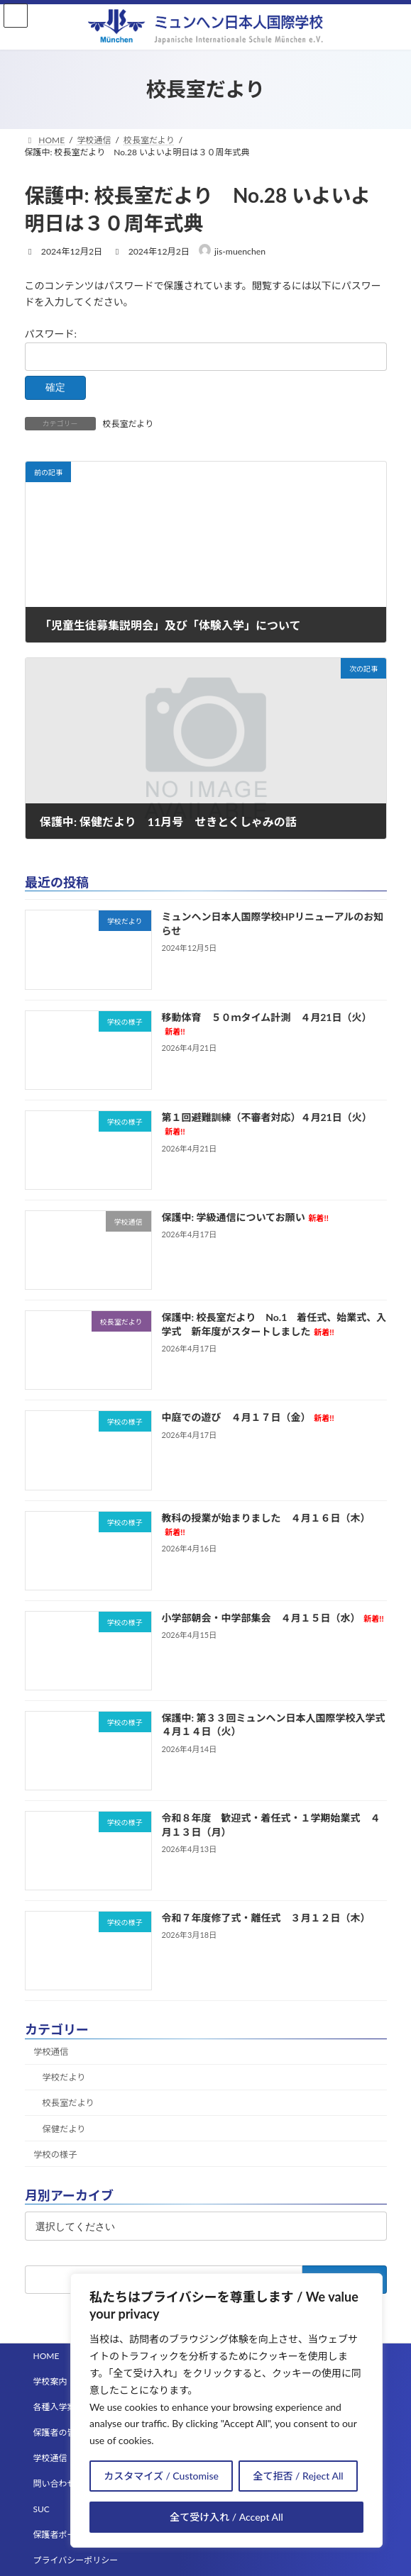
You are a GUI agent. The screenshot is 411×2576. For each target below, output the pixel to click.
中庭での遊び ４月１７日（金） (247, 1417)
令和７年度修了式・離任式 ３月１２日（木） (265, 1918)
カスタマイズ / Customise (161, 2476)
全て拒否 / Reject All (298, 2476)
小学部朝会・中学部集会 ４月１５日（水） (272, 1618)
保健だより (63, 2129)
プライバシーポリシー (76, 2560)
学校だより (63, 2077)
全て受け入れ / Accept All (226, 2517)
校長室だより (128, 423)
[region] (226, 2410)
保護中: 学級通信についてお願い (244, 1217)
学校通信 (50, 2051)
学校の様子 (55, 2154)
